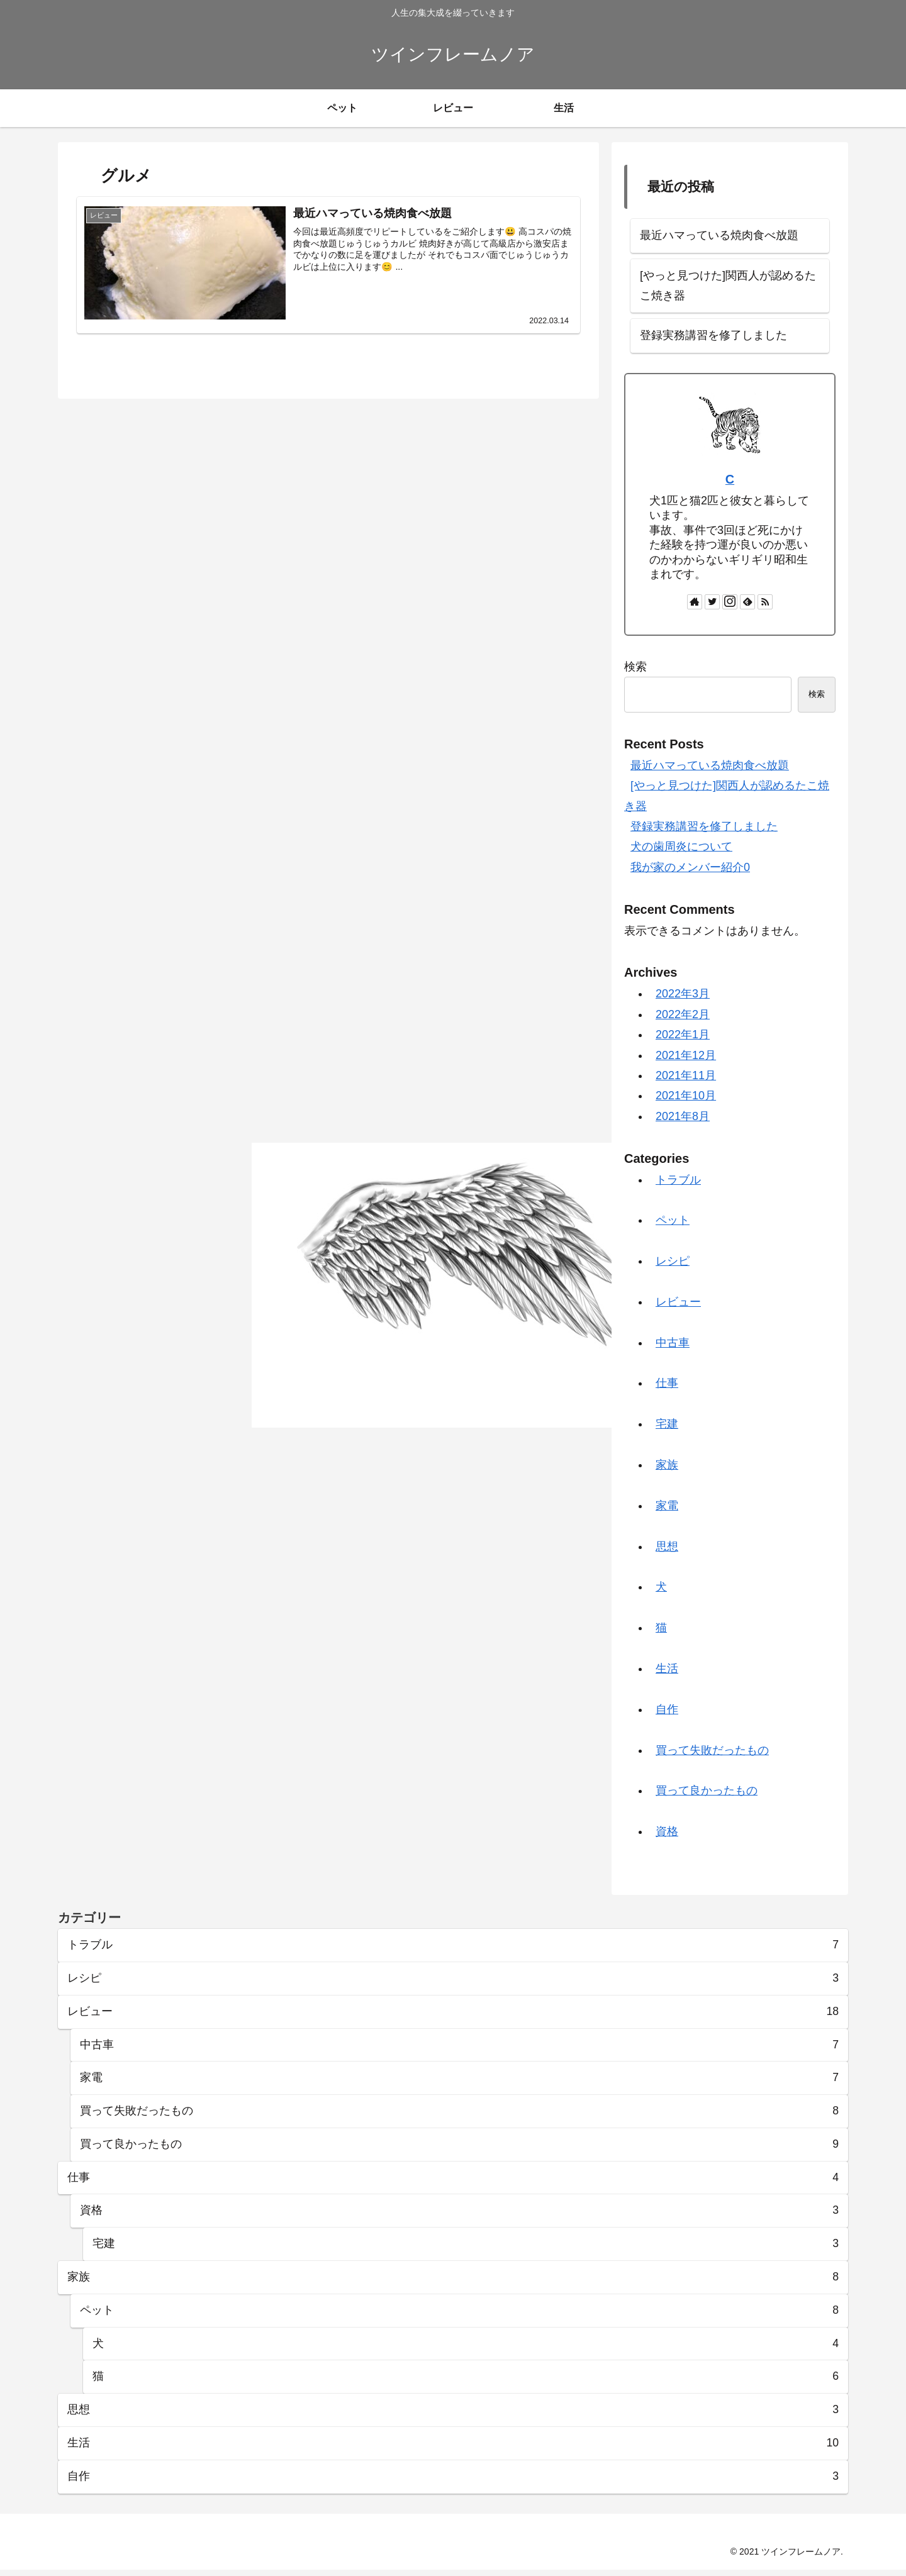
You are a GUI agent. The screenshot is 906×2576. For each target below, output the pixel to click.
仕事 (667, 1383)
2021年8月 (683, 1116)
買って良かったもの (707, 1790)
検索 (635, 666)
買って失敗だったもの (712, 1750)
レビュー (678, 1302)
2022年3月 (683, 993)
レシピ (673, 1261)
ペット (673, 1220)
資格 (667, 1831)
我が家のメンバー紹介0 (690, 867)
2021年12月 (686, 1055)
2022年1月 (683, 1034)
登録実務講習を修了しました (713, 335)
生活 (667, 1668)
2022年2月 (683, 1014)
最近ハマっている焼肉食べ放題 (719, 235)
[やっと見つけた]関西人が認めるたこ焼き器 (728, 285)
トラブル (678, 1180)
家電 (667, 1505)
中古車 (673, 1342)
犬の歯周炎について (681, 846)
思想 (667, 1546)
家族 (667, 1464)
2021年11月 (686, 1075)
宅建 (667, 1424)
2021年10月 (686, 1095)
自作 (667, 1709)
